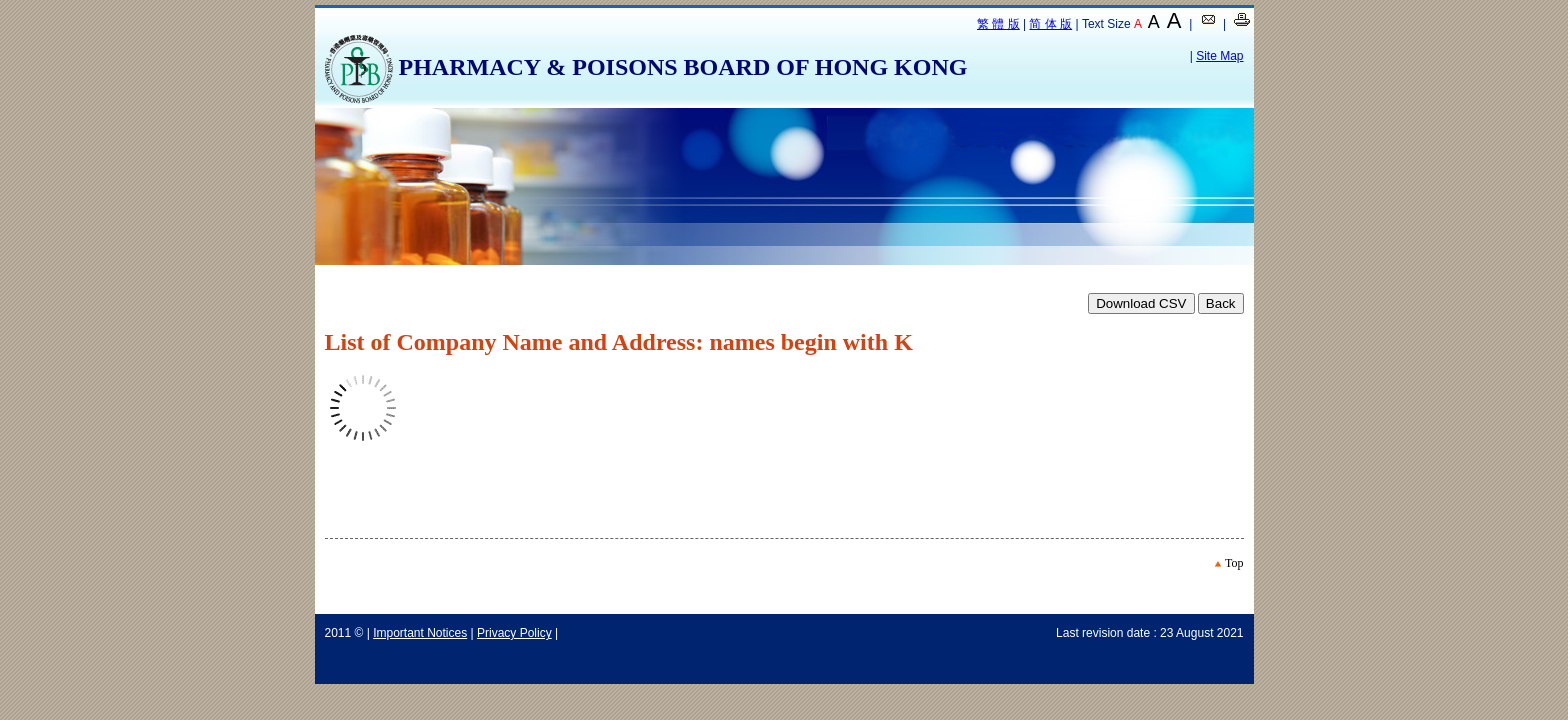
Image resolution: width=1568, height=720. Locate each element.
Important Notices (420, 633)
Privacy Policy (514, 633)
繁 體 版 (998, 24)
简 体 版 (1050, 24)
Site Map (1219, 56)
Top (1234, 563)
